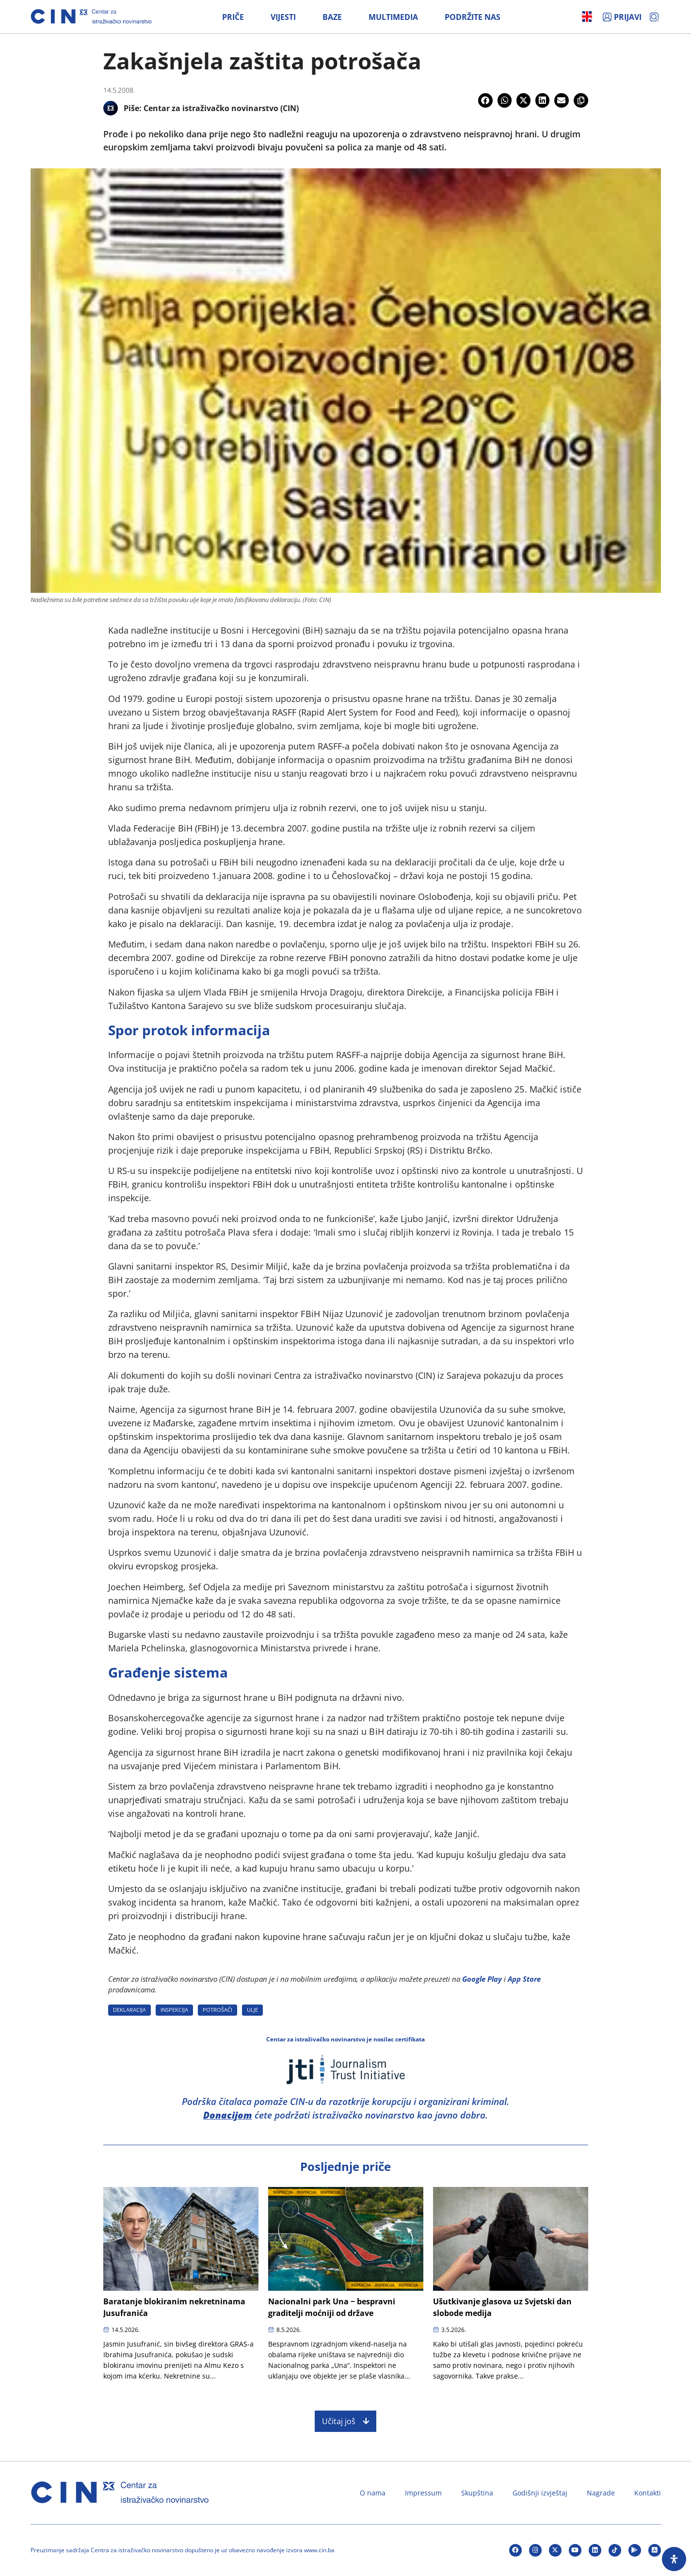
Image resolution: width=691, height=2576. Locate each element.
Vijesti (283, 17)
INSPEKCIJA (174, 2009)
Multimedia (393, 17)
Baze (332, 17)
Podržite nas (472, 17)
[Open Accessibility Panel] (674, 2559)
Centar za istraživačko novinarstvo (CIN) (221, 108)
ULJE (252, 2009)
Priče (233, 17)
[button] (485, 100)
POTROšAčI (217, 2009)
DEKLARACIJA (129, 2009)
